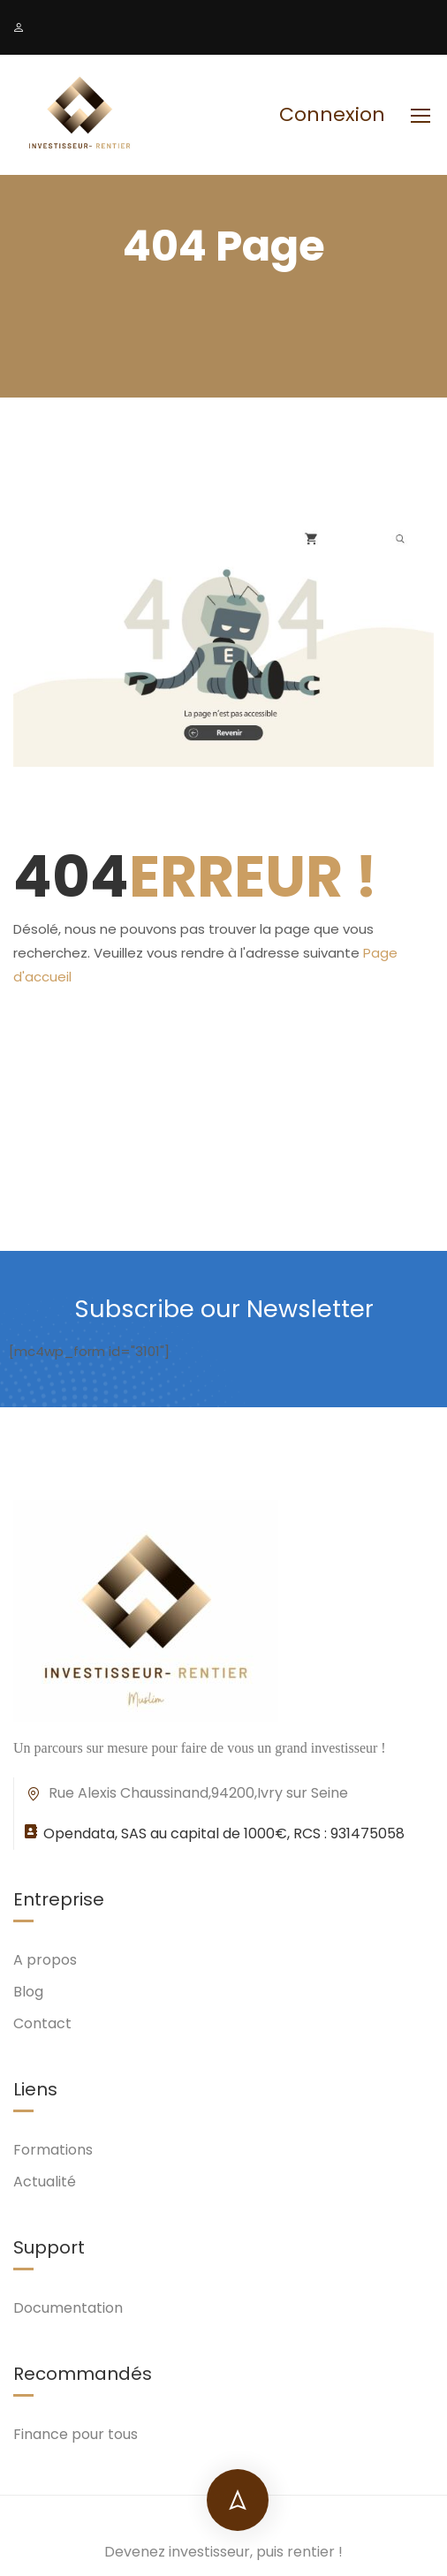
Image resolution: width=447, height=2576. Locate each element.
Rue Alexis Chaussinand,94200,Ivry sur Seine (186, 1793)
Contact (42, 2023)
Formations (53, 2150)
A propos (45, 1960)
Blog (28, 1991)
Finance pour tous (75, 2434)
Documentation (68, 2308)
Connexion (332, 115)
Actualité (44, 2181)
